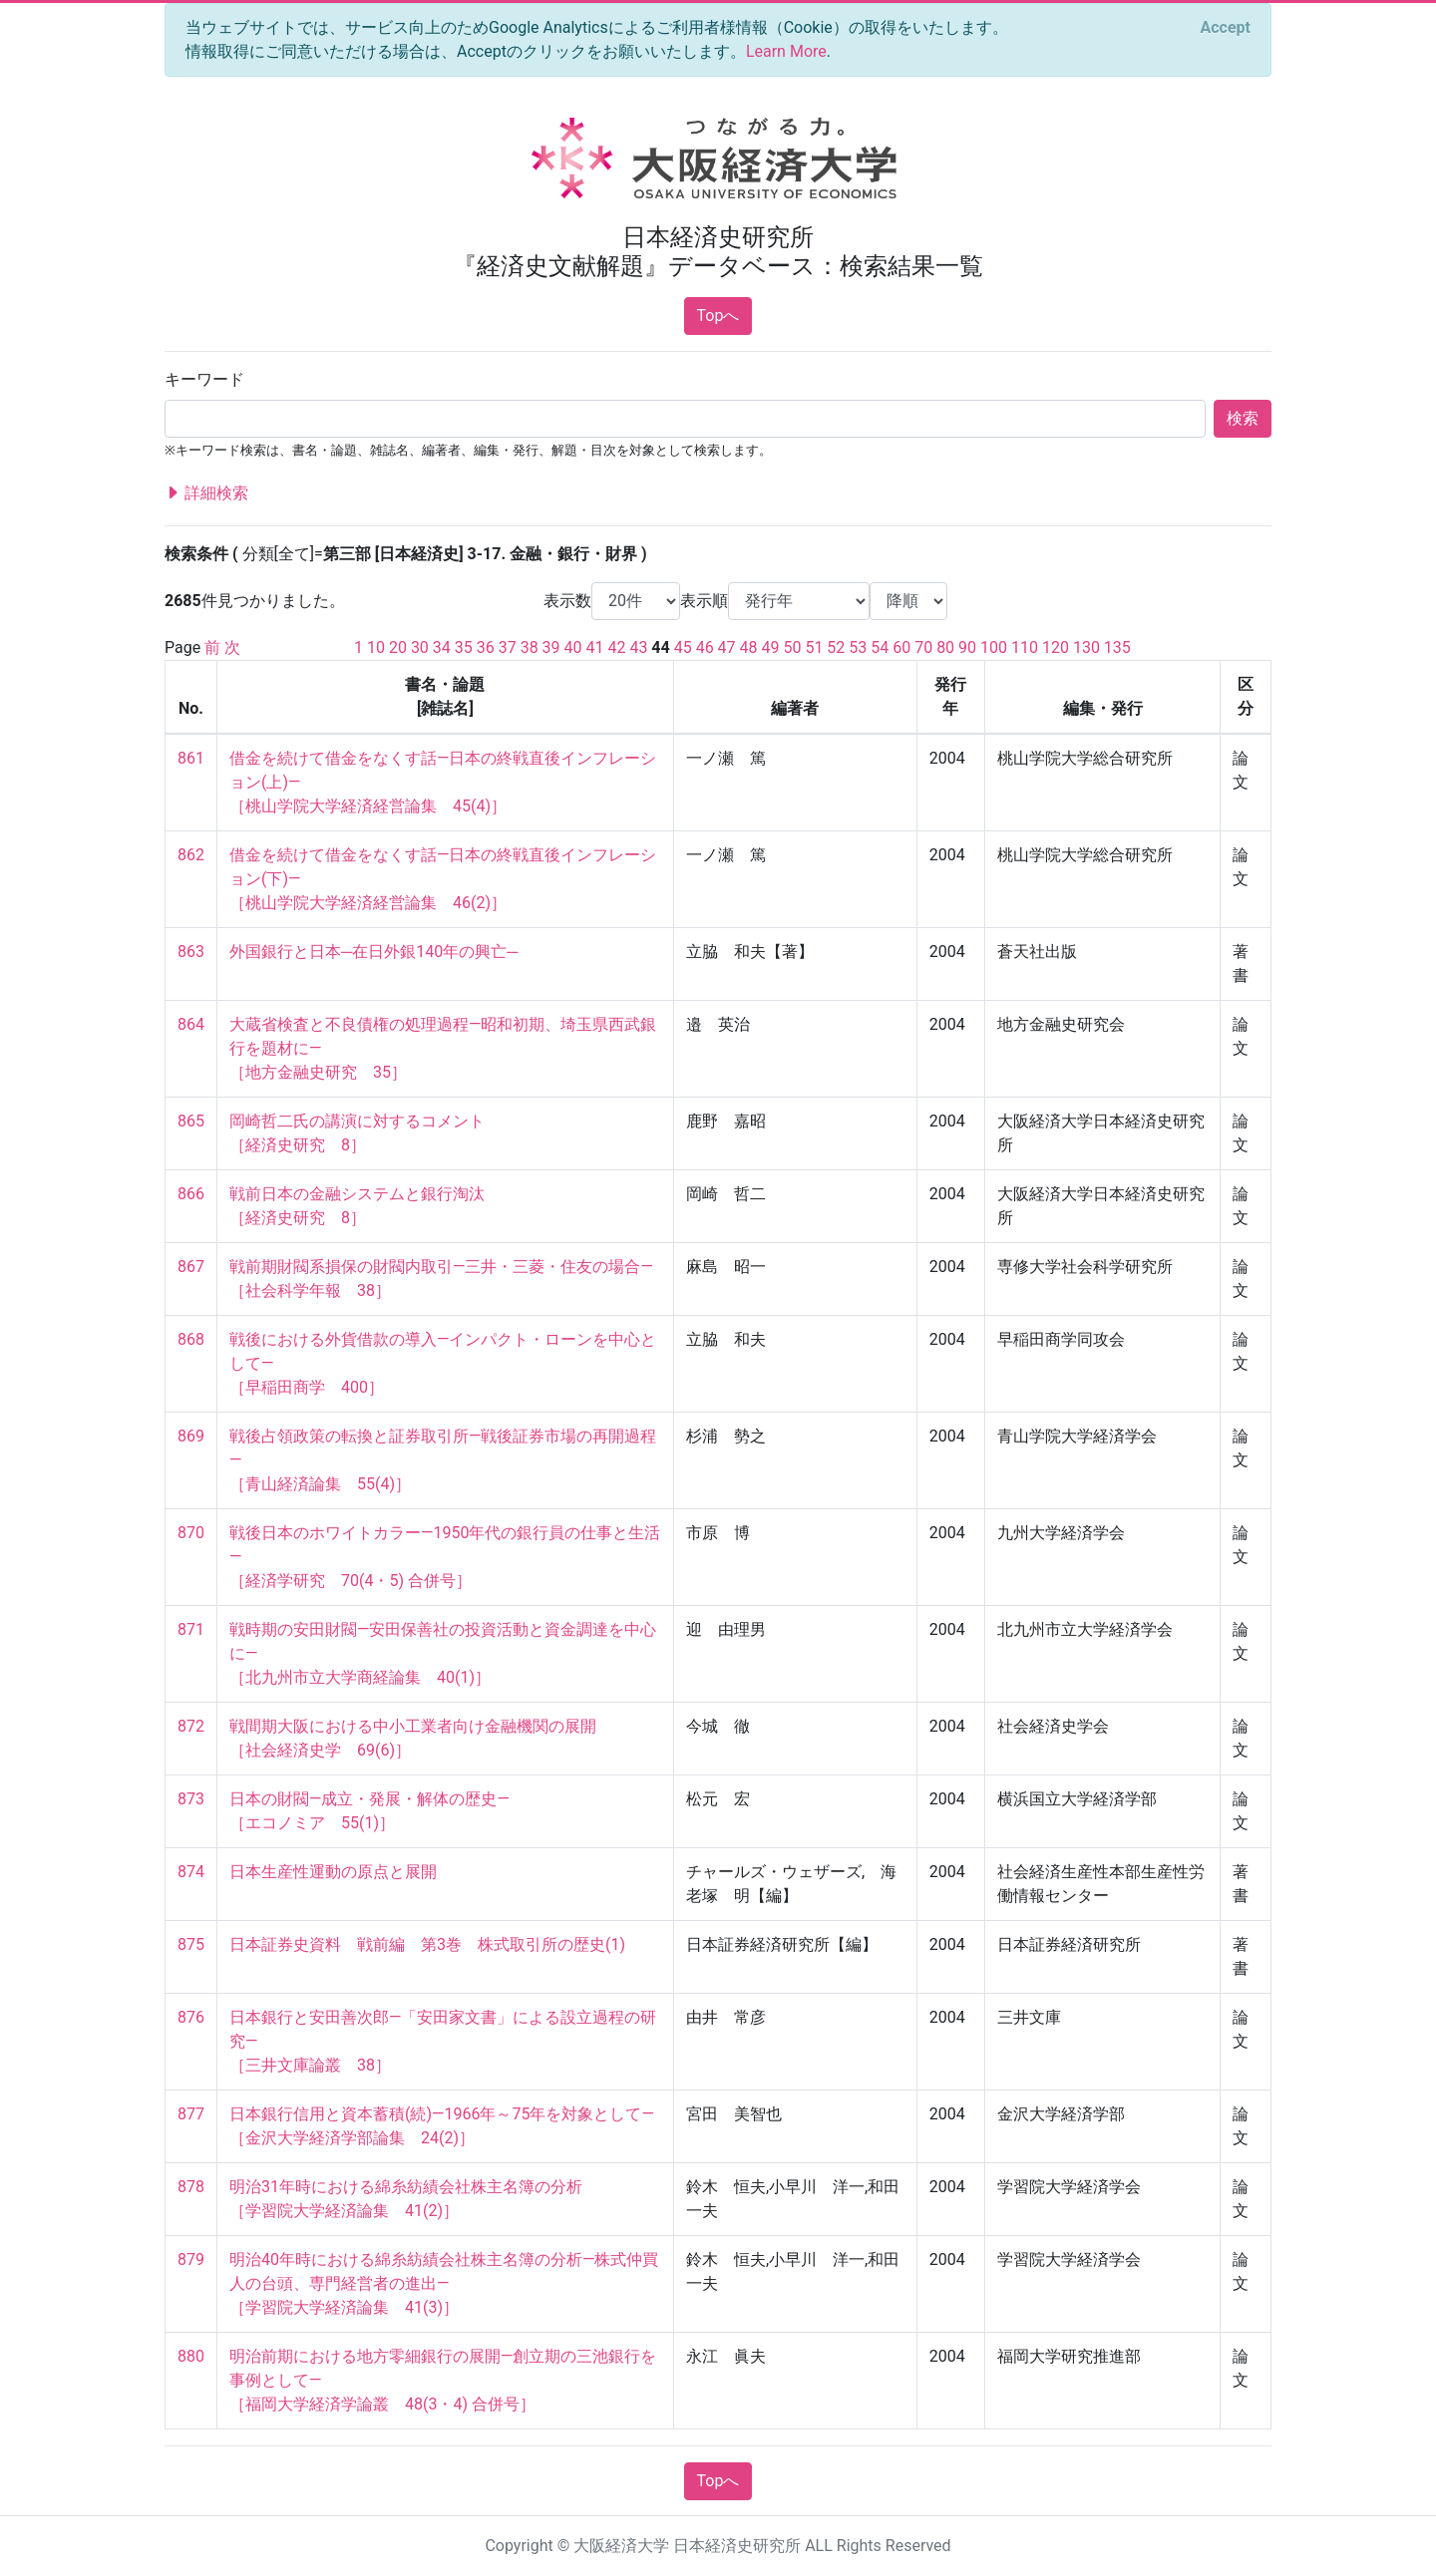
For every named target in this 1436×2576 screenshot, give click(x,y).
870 (191, 1532)
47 (727, 647)
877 (191, 2113)
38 (529, 647)
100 (993, 647)
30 (420, 647)
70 (923, 647)
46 (705, 647)
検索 (1242, 418)
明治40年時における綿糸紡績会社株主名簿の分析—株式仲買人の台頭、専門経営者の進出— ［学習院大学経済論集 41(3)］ (443, 2283)
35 (464, 647)
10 (376, 647)
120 (1055, 647)
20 (398, 647)
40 (573, 647)
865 (191, 1121)
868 (191, 1339)
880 (191, 2356)
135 (1117, 647)
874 (191, 1871)
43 (638, 647)
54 (880, 647)
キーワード (204, 379)
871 (191, 1629)
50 (792, 647)
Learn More (786, 51)
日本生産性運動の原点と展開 (333, 1871)
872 (191, 1726)
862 (191, 854)
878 (191, 2186)
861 (191, 758)
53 (858, 647)
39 (551, 647)
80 (945, 647)
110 (1024, 647)
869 (191, 1436)
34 (442, 647)
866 (191, 1193)
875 (191, 1944)
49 (771, 647)
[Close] (1225, 28)
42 (616, 647)
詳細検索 (206, 493)
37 (508, 647)
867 (191, 1266)
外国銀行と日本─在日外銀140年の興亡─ (374, 951)
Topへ (718, 315)
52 (836, 647)
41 (595, 647)
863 (191, 951)
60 (901, 647)
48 (749, 647)
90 (967, 647)
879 (191, 2259)
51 (814, 647)
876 (191, 2017)
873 (191, 1798)
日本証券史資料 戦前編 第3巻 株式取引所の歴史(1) (427, 1944)
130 (1086, 647)
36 (486, 647)
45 (683, 647)
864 (191, 1024)
